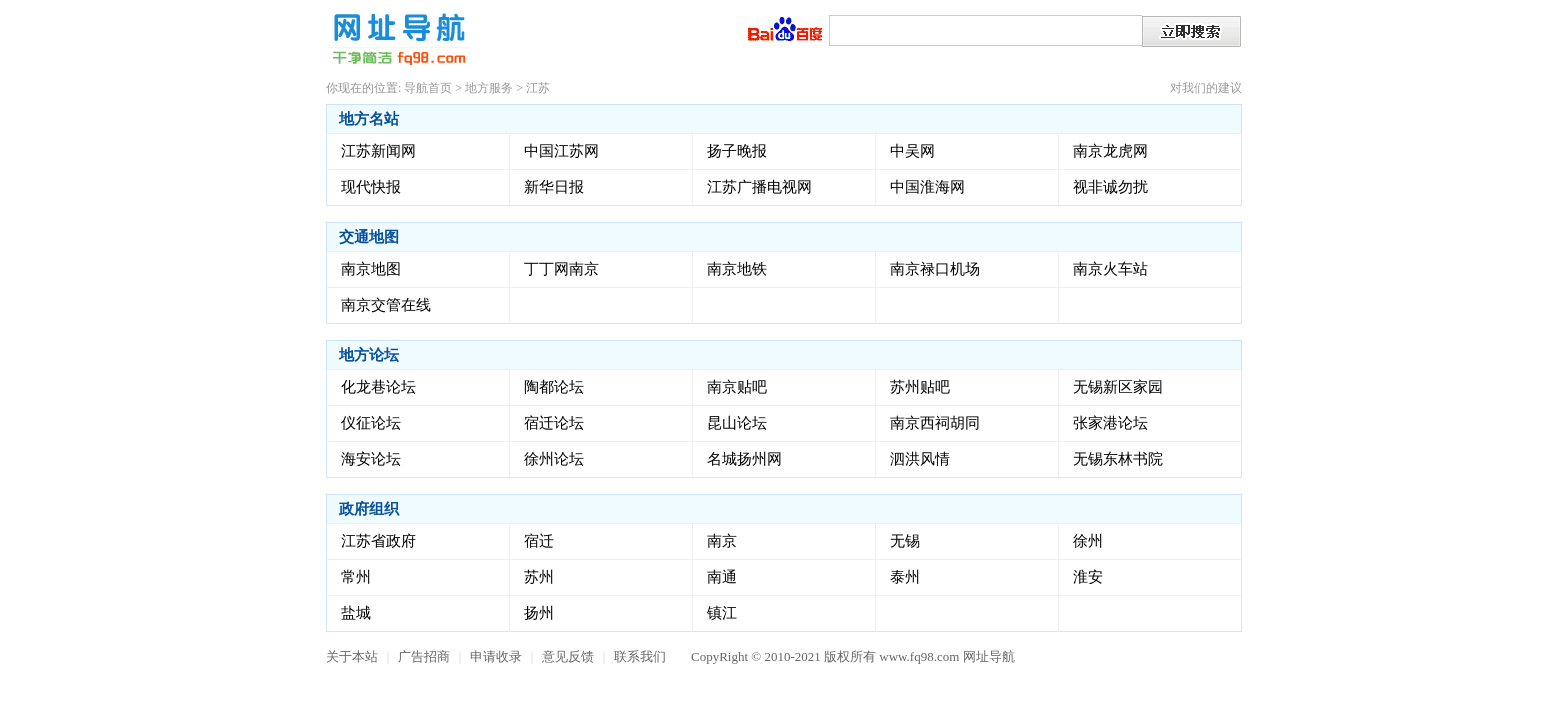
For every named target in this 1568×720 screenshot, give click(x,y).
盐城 (356, 613)
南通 (722, 577)
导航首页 (428, 88)
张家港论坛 (1110, 423)
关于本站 (352, 656)
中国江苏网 (561, 151)
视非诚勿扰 (1110, 187)
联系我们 (640, 656)
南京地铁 (737, 269)
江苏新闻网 (378, 151)
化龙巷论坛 (378, 387)
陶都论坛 (554, 387)
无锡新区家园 (1118, 387)
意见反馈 (568, 656)
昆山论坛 (737, 423)
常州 (356, 577)
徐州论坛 (554, 459)
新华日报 (554, 187)
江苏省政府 (378, 541)
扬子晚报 (737, 151)
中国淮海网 (927, 187)
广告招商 (424, 656)
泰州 (905, 577)
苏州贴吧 (920, 387)
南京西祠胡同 (935, 423)
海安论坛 (371, 459)
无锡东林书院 (1118, 459)
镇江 (722, 613)
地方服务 (489, 88)
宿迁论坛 (554, 423)
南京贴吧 (737, 387)
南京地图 (371, 269)
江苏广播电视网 (759, 187)
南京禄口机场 (935, 269)
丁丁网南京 (561, 269)
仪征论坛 (371, 423)
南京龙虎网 (1110, 151)
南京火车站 (1110, 269)
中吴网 (912, 151)
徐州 (1088, 541)
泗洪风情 (920, 459)
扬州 (539, 613)
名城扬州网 (744, 459)
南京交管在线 (386, 305)
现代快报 (371, 187)
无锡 (905, 541)
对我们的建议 (1206, 88)
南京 (722, 541)
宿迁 (539, 541)
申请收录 (496, 656)
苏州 (539, 577)
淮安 (1088, 577)
